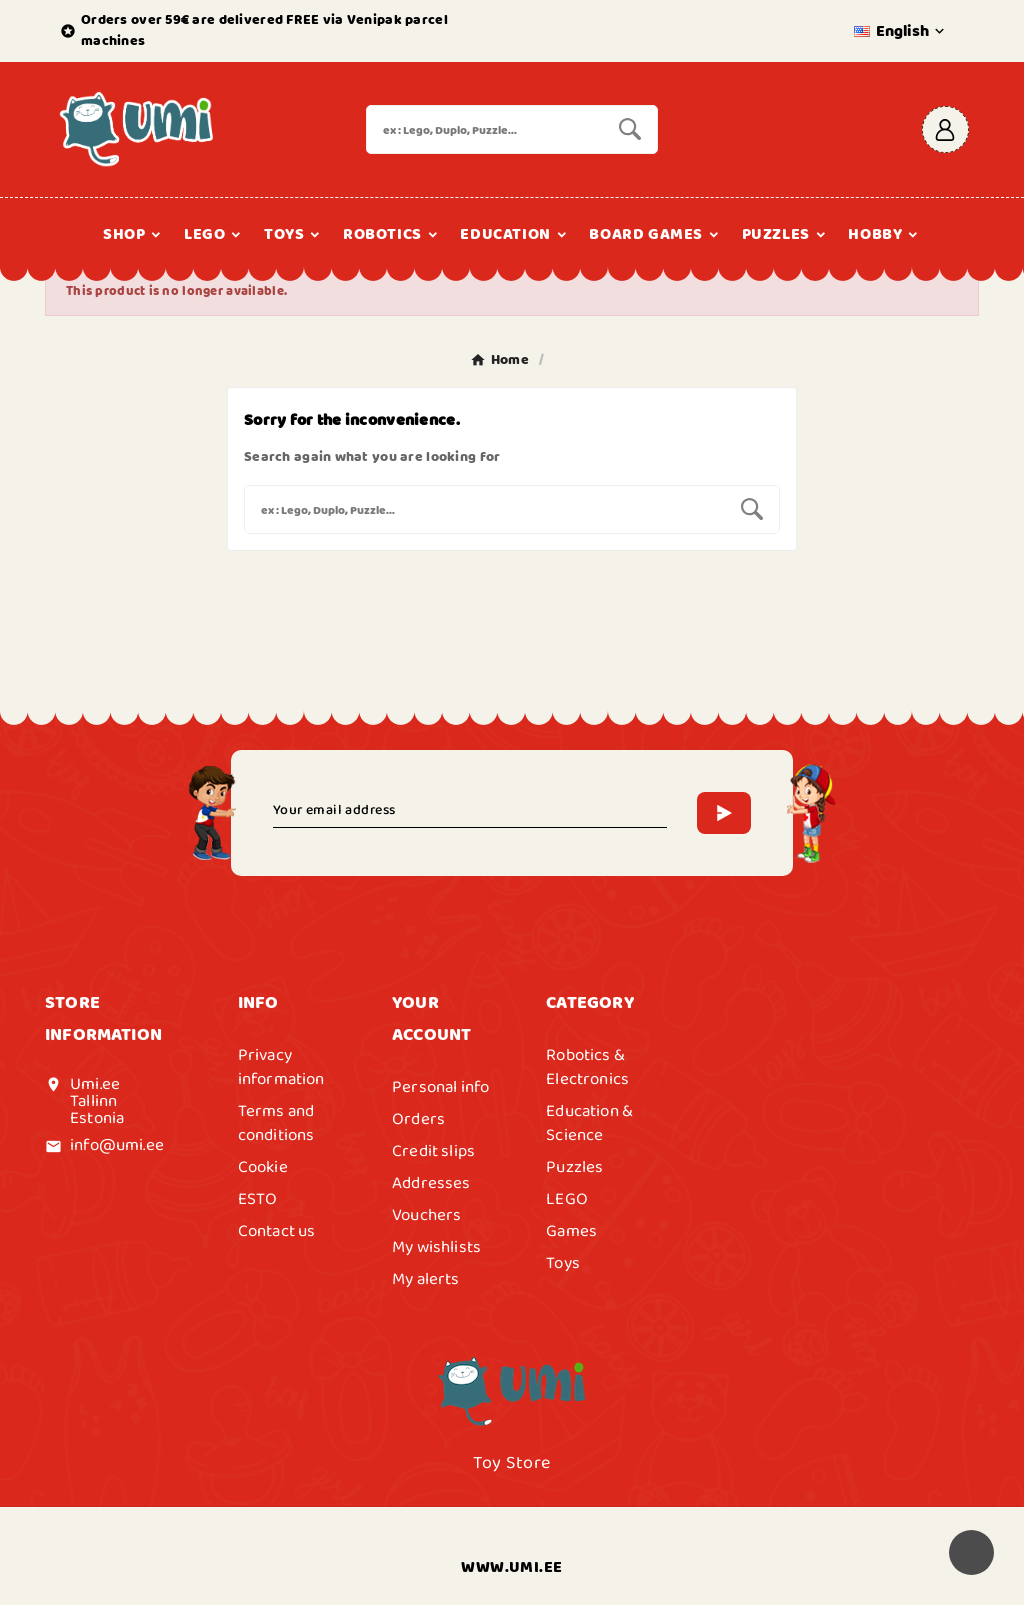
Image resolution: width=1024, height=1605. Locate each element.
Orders (418, 1119)
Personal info (440, 1087)
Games (571, 1231)
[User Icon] (945, 129)
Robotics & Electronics (587, 1067)
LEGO (567, 1199)
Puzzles (574, 1167)
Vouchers (426, 1215)
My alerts (426, 1279)
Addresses (431, 1183)
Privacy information (281, 1067)
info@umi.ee (117, 1145)
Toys (563, 1263)
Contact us (277, 1231)
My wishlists (436, 1247)
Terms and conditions (276, 1123)
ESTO (258, 1199)
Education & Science (589, 1123)
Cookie (263, 1167)
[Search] (484, 129)
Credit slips (433, 1151)
